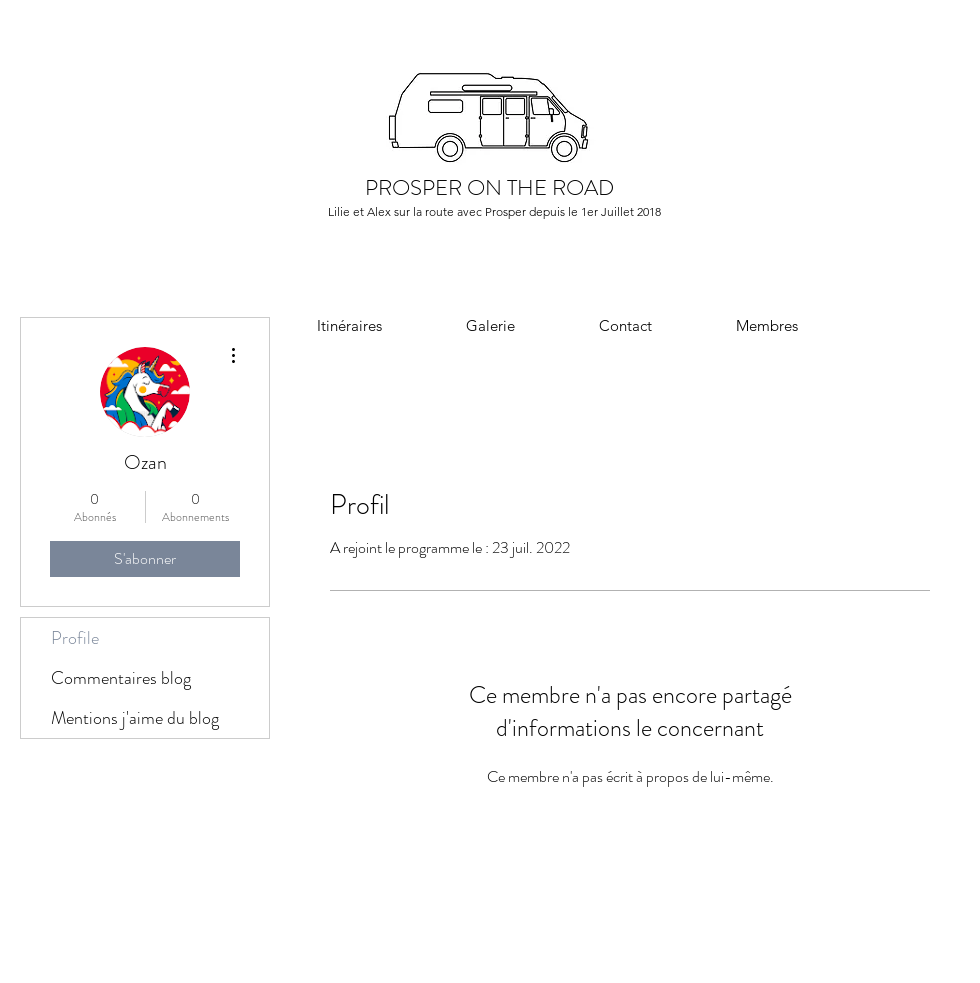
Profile (75, 638)
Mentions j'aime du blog (135, 718)
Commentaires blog (121, 678)
